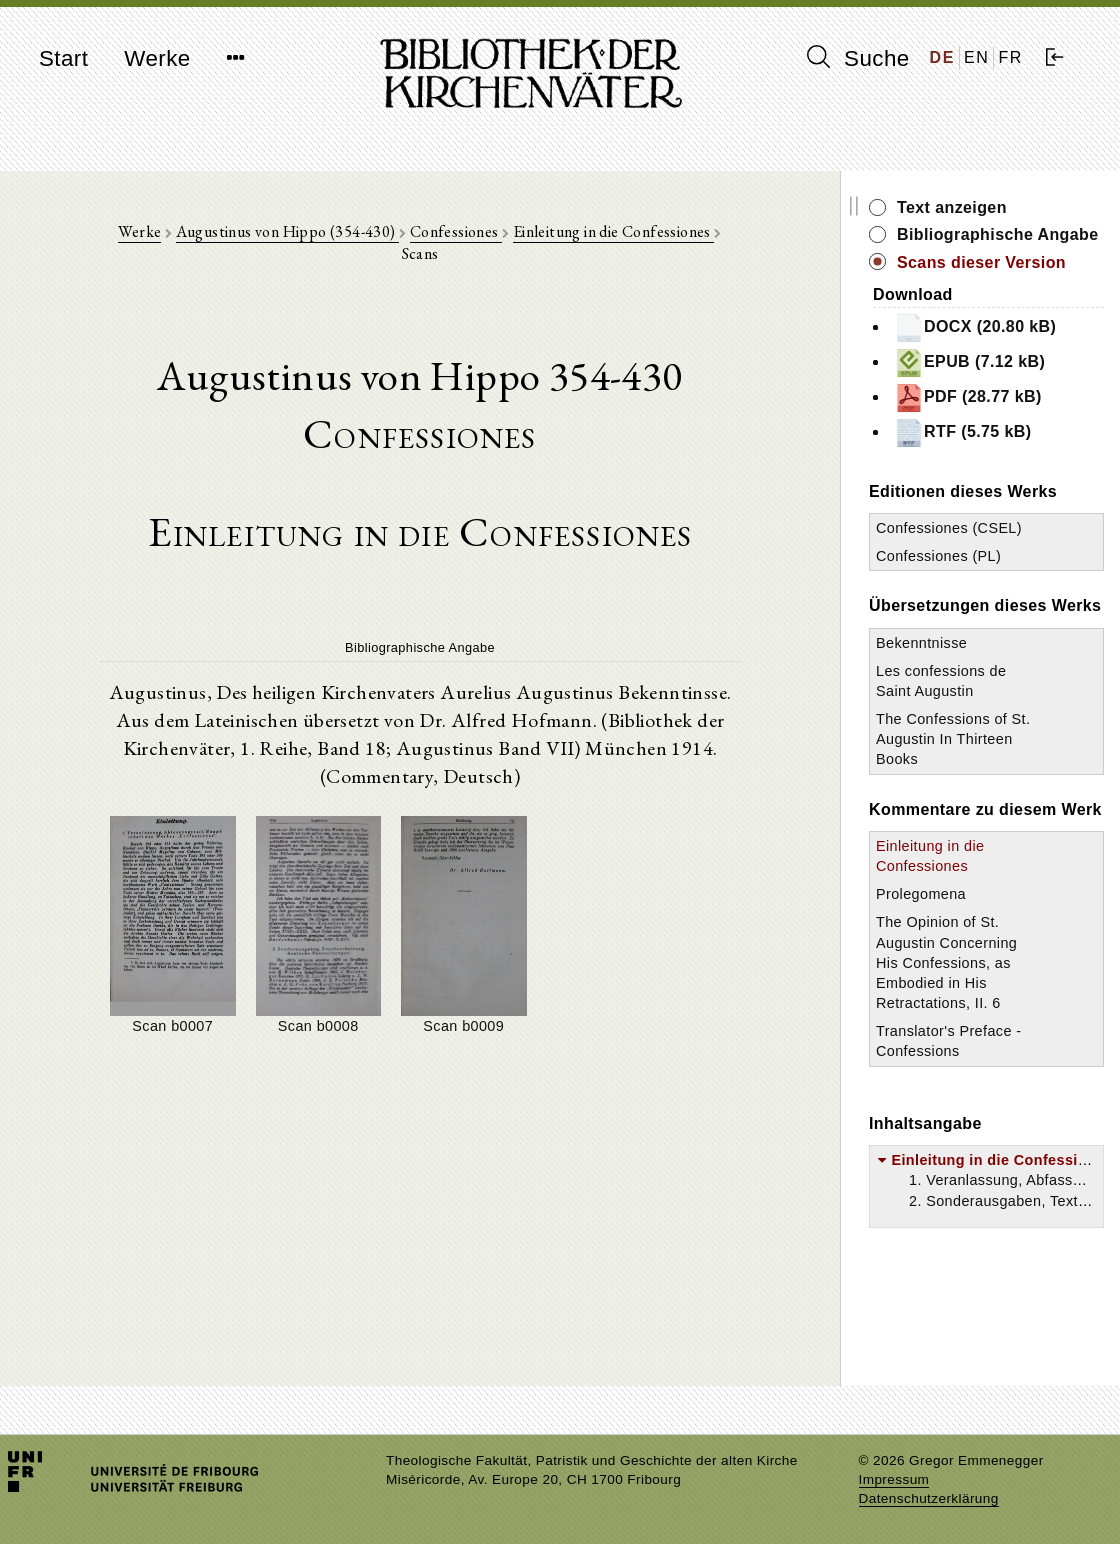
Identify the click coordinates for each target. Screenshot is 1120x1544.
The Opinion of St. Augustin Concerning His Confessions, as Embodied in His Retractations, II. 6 (946, 962)
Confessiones (456, 231)
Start (63, 58)
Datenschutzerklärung (929, 1498)
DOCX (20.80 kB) (975, 328)
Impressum (894, 1479)
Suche (858, 58)
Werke (157, 58)
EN (976, 57)
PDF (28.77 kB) (968, 398)
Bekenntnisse (921, 643)
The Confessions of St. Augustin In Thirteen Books (953, 739)
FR (1010, 57)
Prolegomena (921, 894)
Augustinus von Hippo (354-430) (287, 231)
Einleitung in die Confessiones (613, 231)
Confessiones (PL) (938, 556)
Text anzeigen (952, 207)
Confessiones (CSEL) (949, 528)
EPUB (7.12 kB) (969, 363)
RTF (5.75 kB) (962, 433)
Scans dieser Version (981, 262)
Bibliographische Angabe (998, 234)
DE (942, 57)
